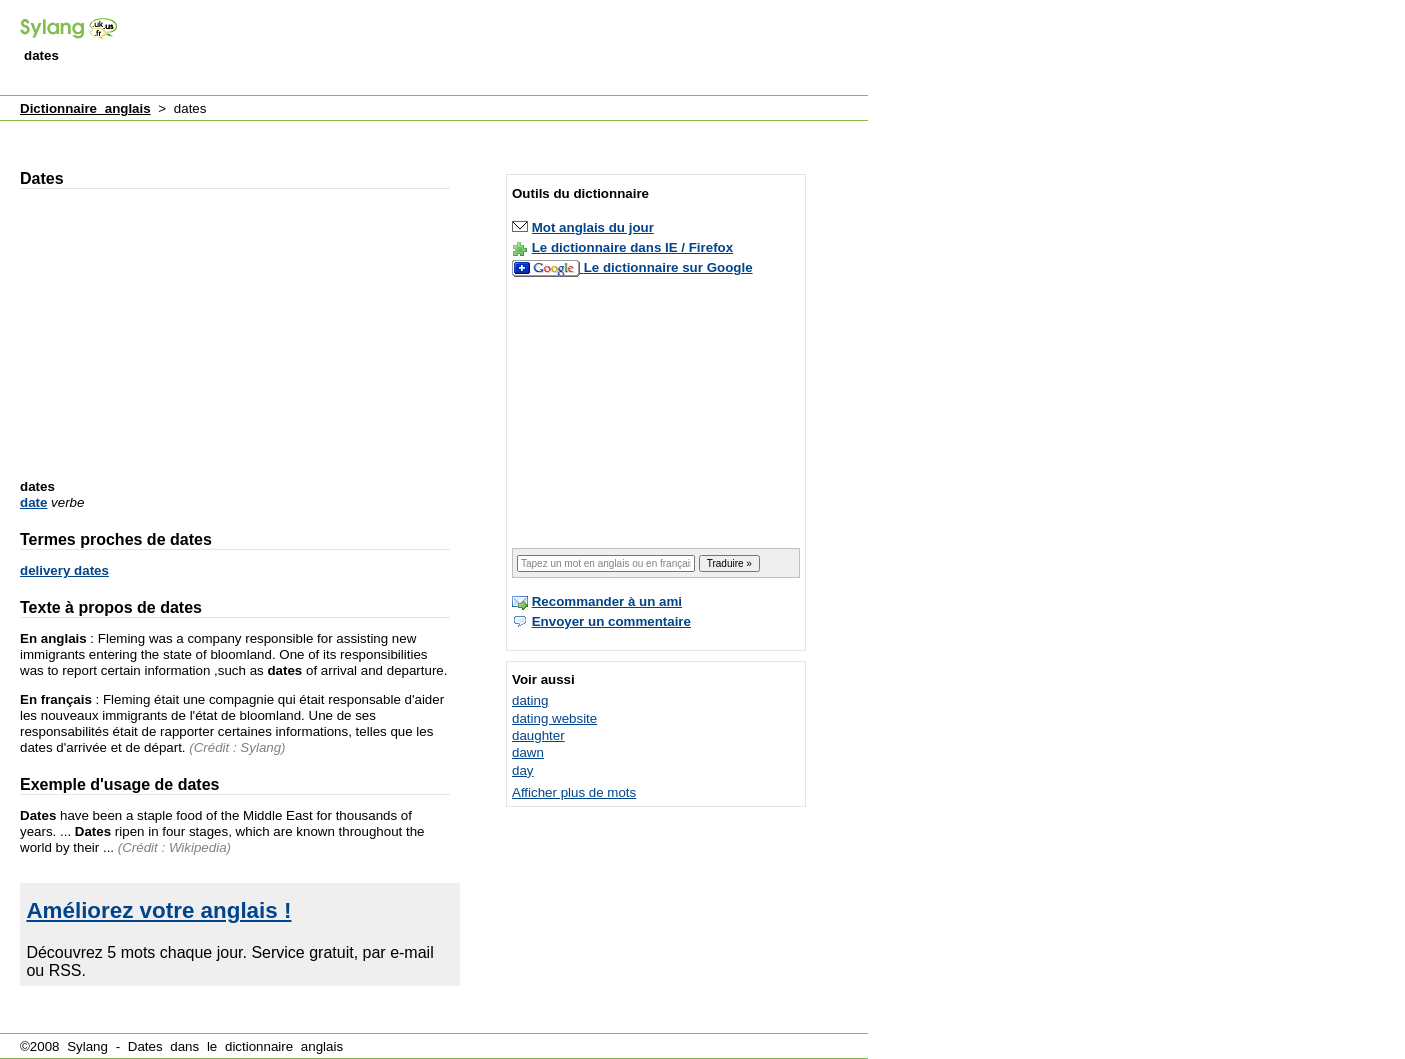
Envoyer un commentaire (611, 621)
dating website (554, 718)
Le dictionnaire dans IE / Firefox (632, 247)
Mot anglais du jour (593, 227)
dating (530, 700)
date (33, 502)
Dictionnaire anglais (85, 108)
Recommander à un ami (607, 601)
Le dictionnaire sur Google (668, 267)
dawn (528, 752)
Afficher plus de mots (574, 792)
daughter (538, 735)
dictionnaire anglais (284, 1046)
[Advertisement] (504, 49)
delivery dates (64, 570)
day (523, 770)
